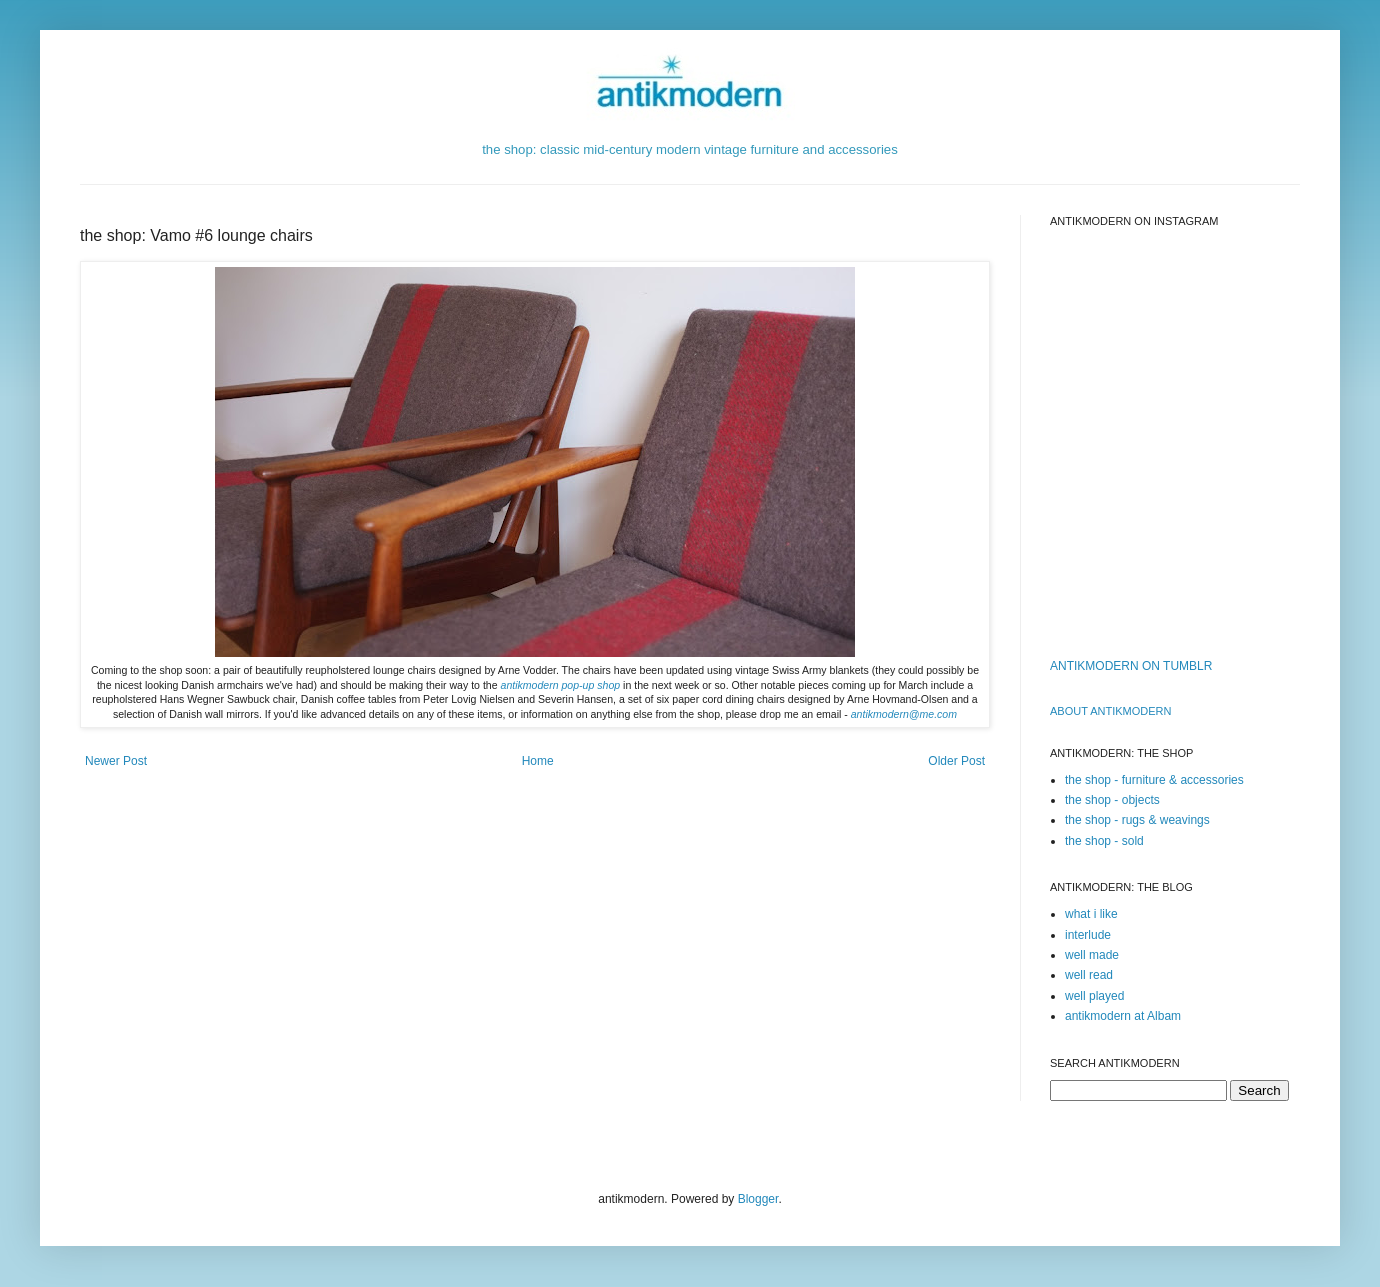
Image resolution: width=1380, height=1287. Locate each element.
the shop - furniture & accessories (1154, 780)
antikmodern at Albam (1123, 1016)
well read (1089, 975)
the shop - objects (1112, 800)
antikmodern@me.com (904, 714)
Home (538, 761)
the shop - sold (1104, 841)
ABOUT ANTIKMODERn (1110, 711)
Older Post (956, 761)
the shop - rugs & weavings (1137, 820)
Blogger (758, 1199)
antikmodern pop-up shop (561, 685)
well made (1092, 955)
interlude (1088, 935)
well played (1094, 996)
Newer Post (116, 761)
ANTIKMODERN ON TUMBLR (1131, 666)
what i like (1091, 914)
